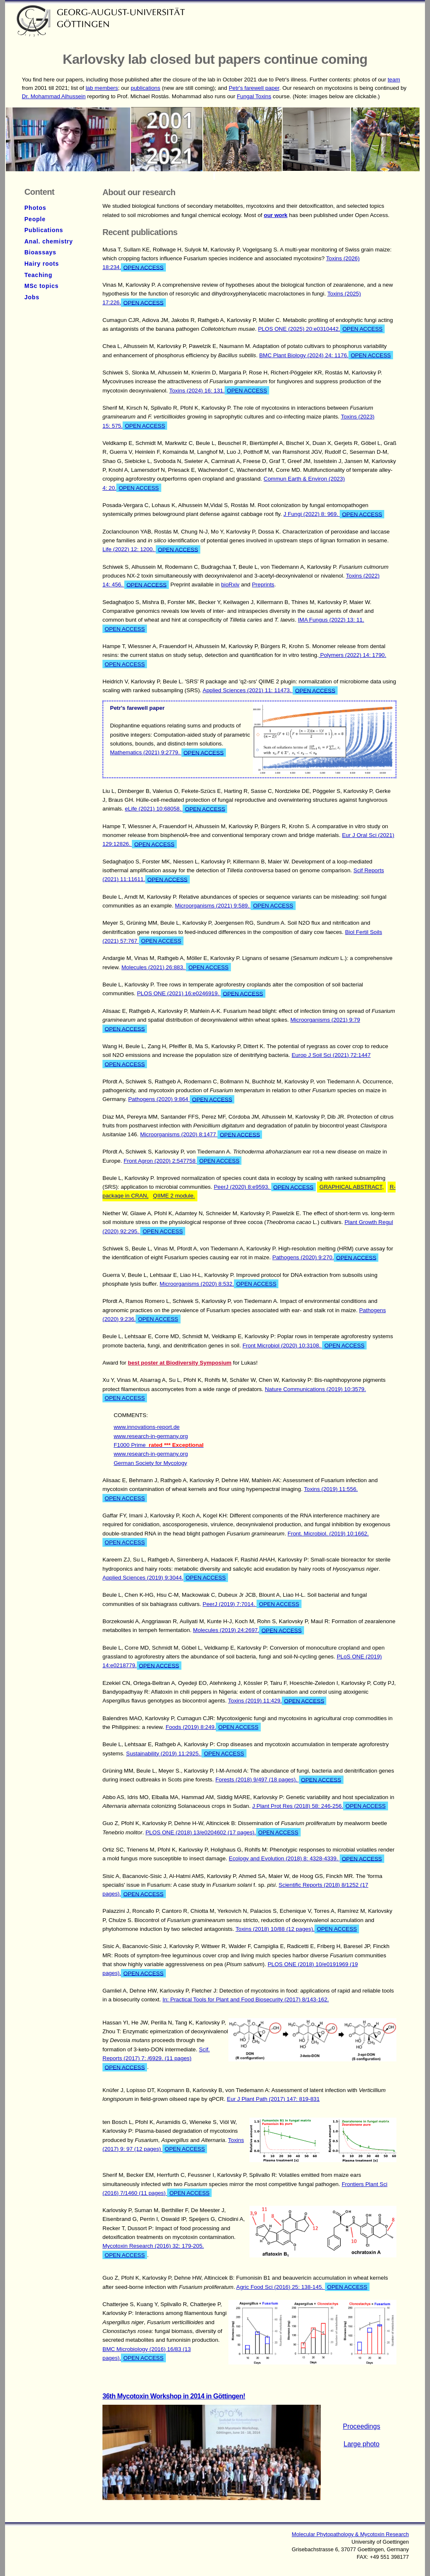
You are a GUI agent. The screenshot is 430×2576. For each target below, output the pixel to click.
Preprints (263, 584)
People (34, 219)
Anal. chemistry (48, 241)
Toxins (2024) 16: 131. (219, 390)
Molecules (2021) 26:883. (176, 967)
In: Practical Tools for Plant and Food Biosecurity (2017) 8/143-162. (246, 1999)
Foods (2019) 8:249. (212, 1727)
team (394, 79)
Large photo (361, 2444)
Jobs (31, 297)
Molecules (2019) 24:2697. (248, 1630)
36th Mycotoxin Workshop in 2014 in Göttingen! (173, 2396)
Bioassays (40, 252)
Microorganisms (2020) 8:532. (219, 1283)
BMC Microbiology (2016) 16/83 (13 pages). (146, 2354)
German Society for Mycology (150, 1463)
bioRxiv (230, 584)
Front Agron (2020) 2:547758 (182, 1160)
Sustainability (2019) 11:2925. (186, 1753)
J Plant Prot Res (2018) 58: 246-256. (320, 1806)
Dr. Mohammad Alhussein (54, 96)
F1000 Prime (159, 1445)
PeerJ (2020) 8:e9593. (265, 1187)
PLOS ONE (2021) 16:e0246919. (201, 993)
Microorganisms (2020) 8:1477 (201, 1134)
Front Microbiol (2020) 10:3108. (304, 1345)
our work (275, 215)
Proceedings (361, 2426)
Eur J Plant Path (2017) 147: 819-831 (273, 2099)
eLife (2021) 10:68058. (176, 809)
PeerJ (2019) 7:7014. (252, 1604)
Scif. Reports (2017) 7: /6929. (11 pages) (156, 2058)
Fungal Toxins (254, 96)
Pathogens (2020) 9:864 (181, 1099)
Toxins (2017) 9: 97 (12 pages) (173, 2145)
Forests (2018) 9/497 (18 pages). (279, 1780)
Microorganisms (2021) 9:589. (235, 905)
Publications (43, 230)
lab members (102, 88)
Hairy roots (41, 263)
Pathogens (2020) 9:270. (326, 1257)
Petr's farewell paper (254, 88)
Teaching (38, 275)
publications (145, 88)
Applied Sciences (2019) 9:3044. (165, 1577)
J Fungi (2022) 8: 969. (333, 514)
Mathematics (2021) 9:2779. (168, 752)
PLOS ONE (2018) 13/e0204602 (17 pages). (222, 1832)
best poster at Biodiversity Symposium (180, 1363)
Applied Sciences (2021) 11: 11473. (270, 690)
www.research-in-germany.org (151, 1436)
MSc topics (41, 285)
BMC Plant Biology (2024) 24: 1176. (326, 355)
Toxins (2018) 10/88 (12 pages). (297, 1929)
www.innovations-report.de (147, 1427)
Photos (35, 207)
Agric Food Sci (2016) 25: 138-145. (303, 2287)
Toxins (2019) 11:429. (277, 1701)
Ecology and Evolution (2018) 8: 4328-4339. (306, 1858)
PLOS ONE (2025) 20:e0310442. (321, 328)
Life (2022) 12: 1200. (151, 549)
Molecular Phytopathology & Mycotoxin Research (350, 2534)
